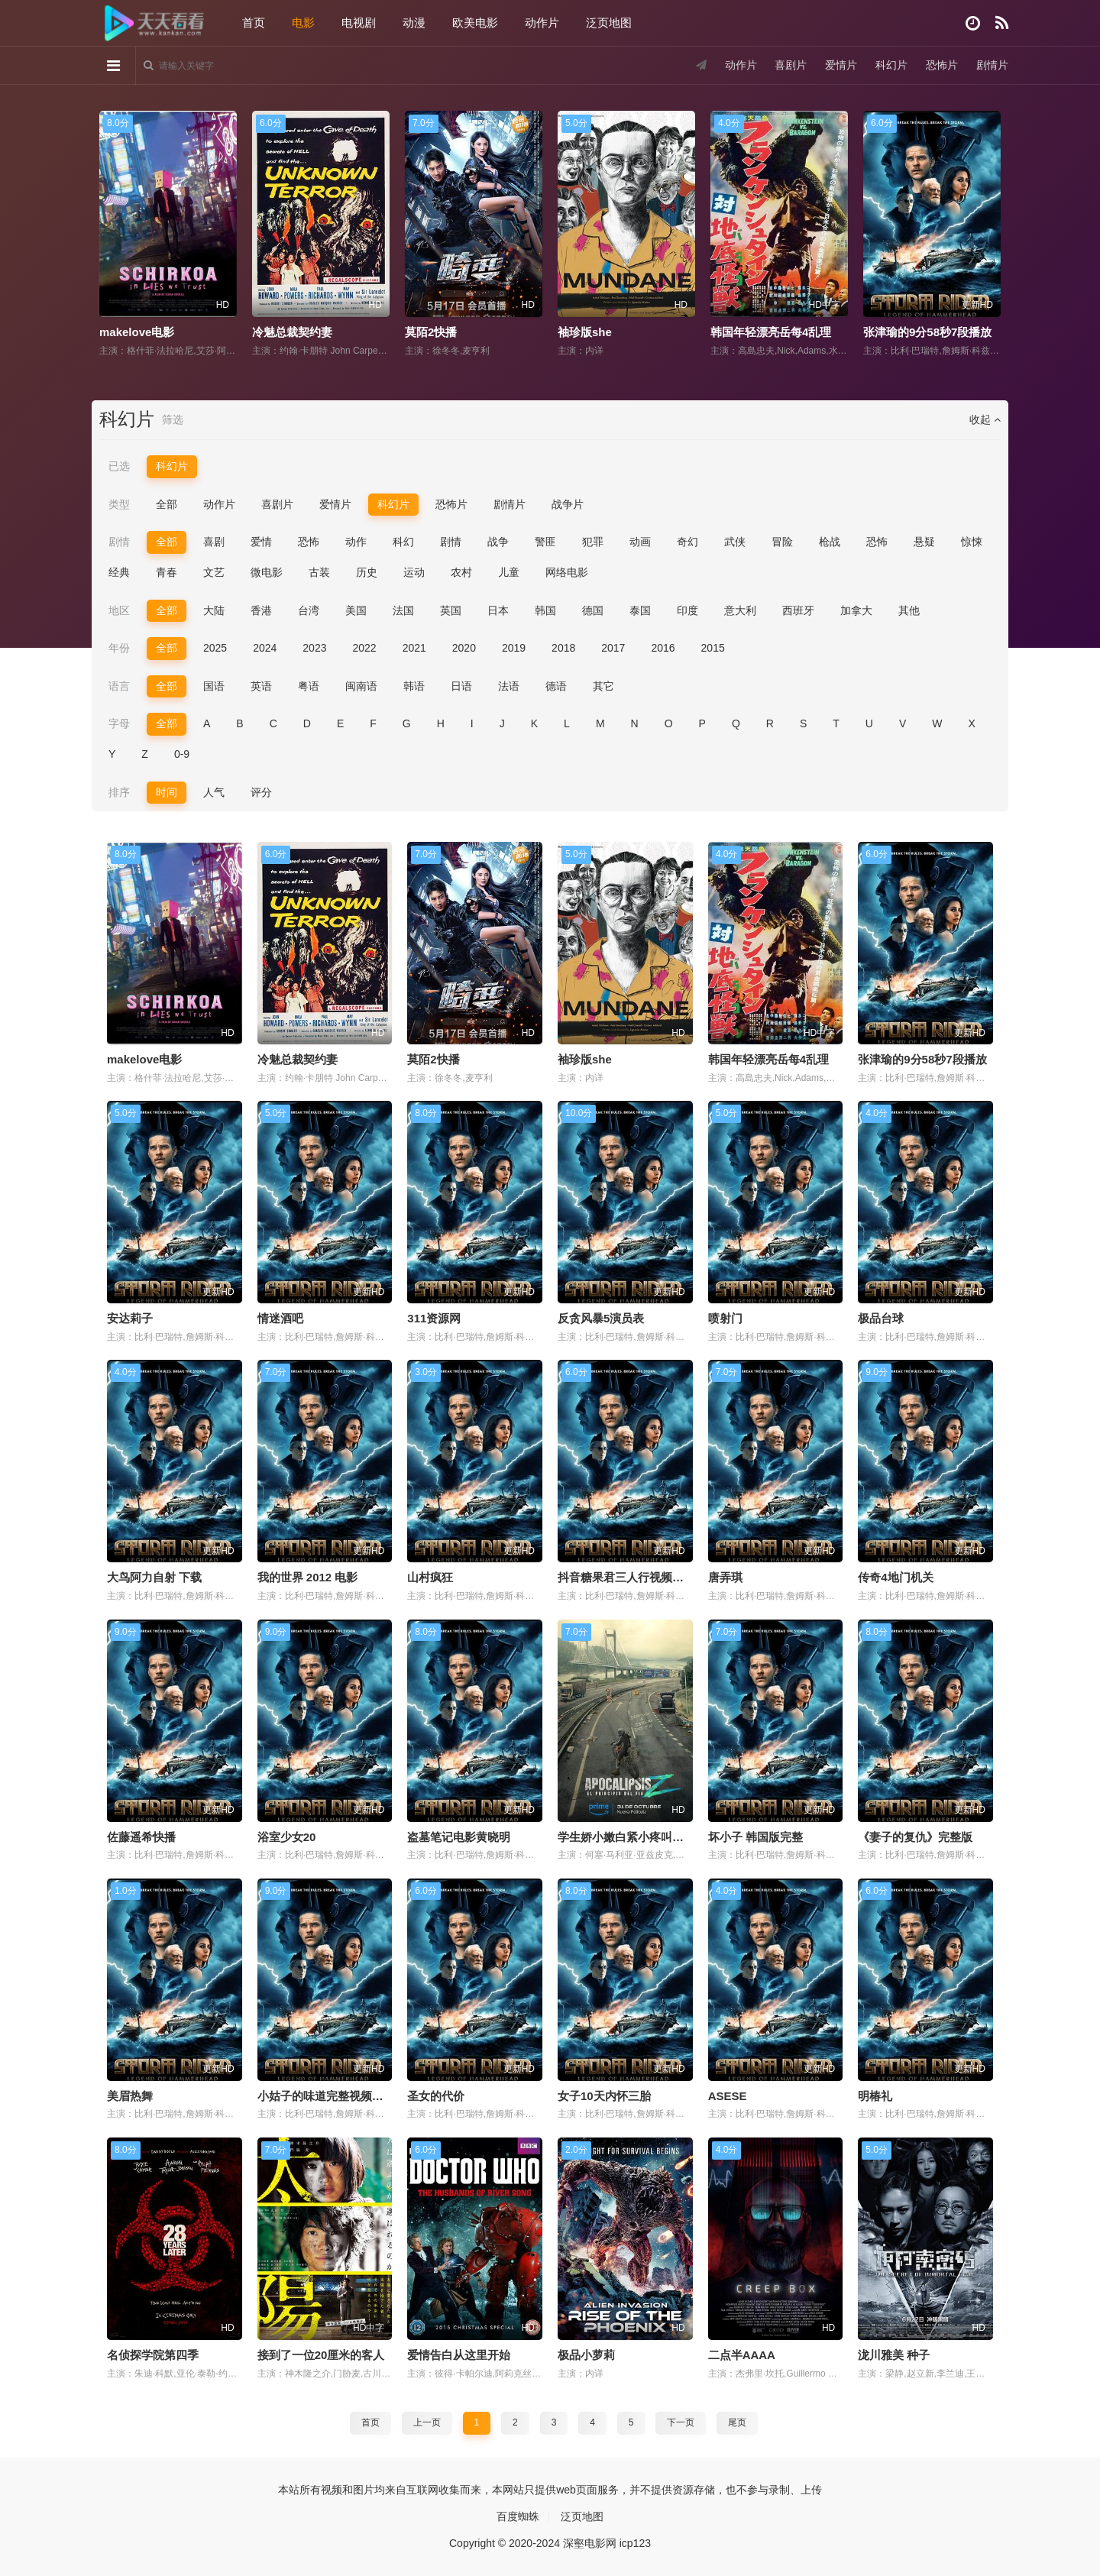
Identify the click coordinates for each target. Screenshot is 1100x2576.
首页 (253, 22)
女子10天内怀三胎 (604, 2095)
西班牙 (798, 610)
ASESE (727, 2095)
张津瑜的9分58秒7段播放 (927, 331)
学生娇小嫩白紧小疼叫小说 (626, 1836)
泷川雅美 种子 (894, 2354)
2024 (265, 648)
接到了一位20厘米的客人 (321, 2354)
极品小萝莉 (586, 2354)
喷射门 (725, 1318)
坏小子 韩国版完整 (755, 1836)
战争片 (568, 504)
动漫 (414, 22)
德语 (556, 686)
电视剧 (358, 22)
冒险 (782, 542)
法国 (403, 610)
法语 (508, 686)
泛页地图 (609, 22)
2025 (215, 648)
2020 (464, 648)
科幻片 (891, 65)
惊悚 (971, 542)
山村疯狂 (430, 1577)
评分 (261, 792)
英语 (261, 686)
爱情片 (841, 65)
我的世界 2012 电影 (307, 1577)
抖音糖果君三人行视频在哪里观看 (644, 1577)
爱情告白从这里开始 (458, 2354)
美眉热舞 (130, 2095)
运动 (414, 572)
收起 (985, 419)
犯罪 (592, 542)
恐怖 (308, 542)
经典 (119, 572)
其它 (603, 686)
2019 (514, 648)
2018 (563, 648)
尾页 (737, 2422)
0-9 (181, 754)
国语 (214, 686)
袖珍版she (585, 331)
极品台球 (881, 1318)
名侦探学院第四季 (153, 2354)
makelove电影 (136, 331)
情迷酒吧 (280, 1318)
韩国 (545, 610)
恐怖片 (942, 65)
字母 (119, 723)
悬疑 (924, 542)
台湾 (308, 610)
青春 (166, 572)
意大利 (740, 610)
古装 (319, 572)
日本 (498, 610)
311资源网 (434, 1318)
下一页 (680, 2422)
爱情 (261, 542)
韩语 (414, 686)
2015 (713, 648)
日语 (461, 686)
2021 (414, 648)
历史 (366, 572)
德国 (592, 610)
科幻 (403, 542)
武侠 (735, 542)
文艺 (214, 572)
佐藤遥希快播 (141, 1836)
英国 (450, 610)
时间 (166, 792)
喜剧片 (791, 65)
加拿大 (856, 610)
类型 (119, 504)
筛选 (172, 419)
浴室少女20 (286, 1836)
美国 (356, 610)
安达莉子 (130, 1318)
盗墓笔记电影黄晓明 (458, 1836)
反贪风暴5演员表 (601, 1318)
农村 (461, 572)
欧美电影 (475, 22)
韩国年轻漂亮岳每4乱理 (770, 331)
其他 (909, 610)
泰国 (640, 610)
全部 (166, 504)
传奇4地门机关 (895, 1577)
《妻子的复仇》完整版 (915, 1836)
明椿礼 (875, 2095)
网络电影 (566, 572)
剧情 (119, 542)
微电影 (267, 572)
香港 (261, 610)
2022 (364, 648)
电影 (303, 22)
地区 (119, 610)
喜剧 (214, 542)
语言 (119, 686)
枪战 (829, 542)
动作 (356, 542)
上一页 (427, 2422)
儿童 (508, 572)
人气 (214, 792)
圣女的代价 (435, 2095)
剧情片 (992, 65)
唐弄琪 (725, 1577)
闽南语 (361, 686)
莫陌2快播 (431, 331)
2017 (613, 648)
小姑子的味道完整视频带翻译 (331, 2095)
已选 (119, 466)
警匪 (545, 542)
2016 (663, 648)
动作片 (542, 22)
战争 (498, 542)
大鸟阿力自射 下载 (154, 1577)
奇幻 (687, 542)
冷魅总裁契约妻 (292, 331)
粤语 (308, 686)
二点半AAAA (741, 2354)
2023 (314, 648)
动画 (640, 542)
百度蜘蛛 (518, 2516)
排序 (119, 792)
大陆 (214, 610)
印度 (687, 610)
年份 (119, 648)
